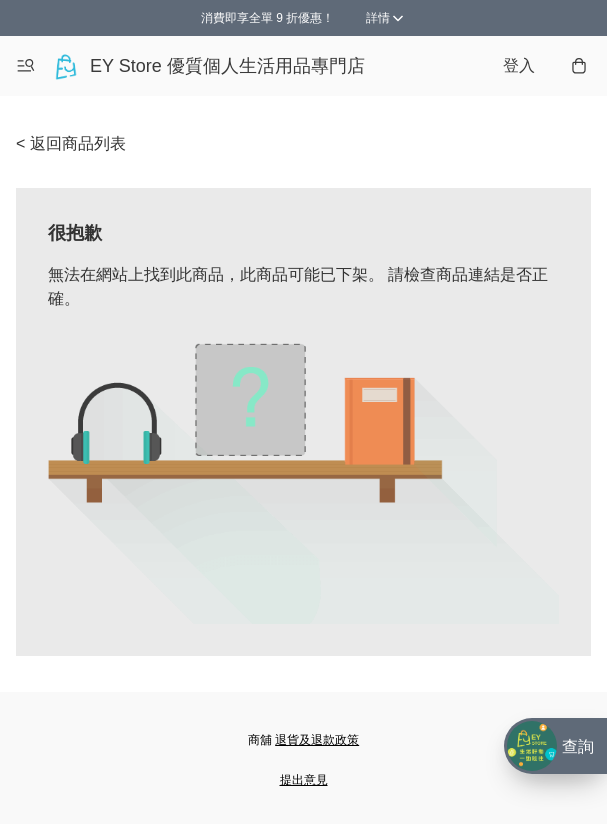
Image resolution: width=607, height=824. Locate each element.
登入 (519, 65)
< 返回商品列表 (71, 143)
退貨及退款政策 (317, 740)
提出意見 (304, 780)
